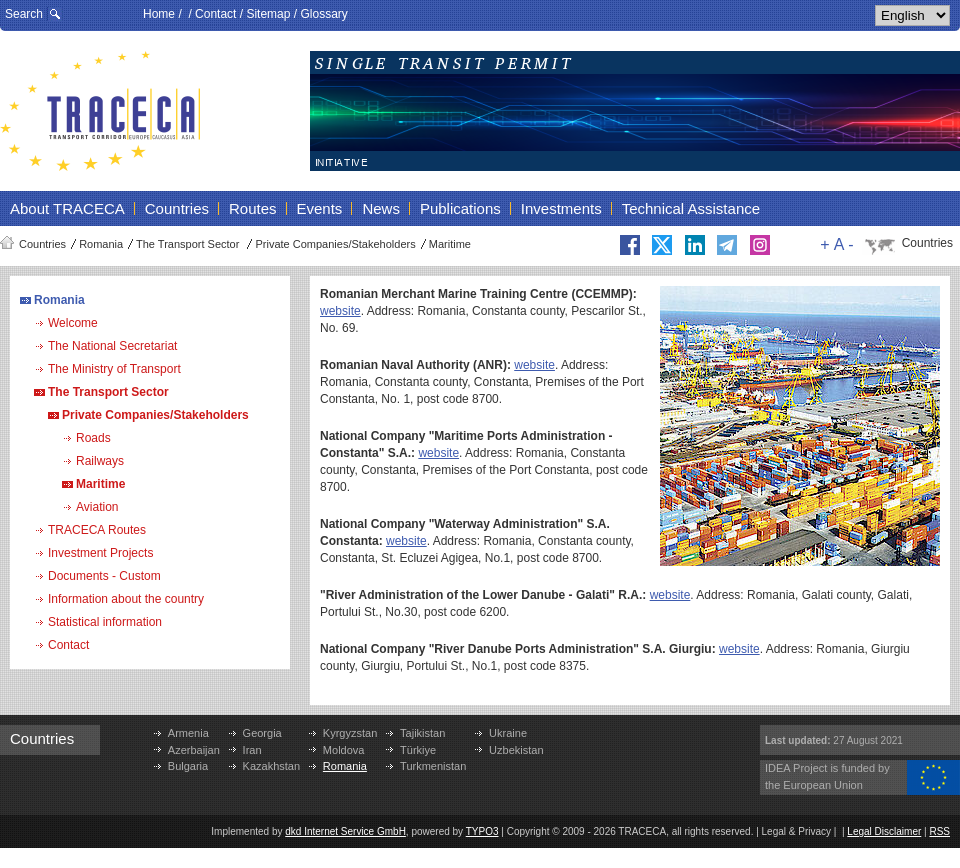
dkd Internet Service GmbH (345, 831)
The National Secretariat (112, 346)
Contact (215, 14)
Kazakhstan (271, 766)
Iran (252, 750)
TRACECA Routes (97, 530)
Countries (42, 244)
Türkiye (418, 750)
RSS (939, 831)
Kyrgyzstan (350, 733)
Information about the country (126, 599)
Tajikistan (422, 733)
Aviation (97, 507)
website (340, 311)
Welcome (73, 323)
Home (159, 14)
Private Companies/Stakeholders (335, 244)
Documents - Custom (104, 576)
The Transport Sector (189, 244)
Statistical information (105, 622)
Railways (100, 461)
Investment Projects (100, 553)
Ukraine (508, 733)
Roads (93, 438)
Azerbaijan (194, 750)
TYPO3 (482, 831)
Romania (101, 244)
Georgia (262, 733)
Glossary (323, 14)
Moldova (344, 750)
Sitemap (268, 14)
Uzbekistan (516, 750)
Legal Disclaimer (884, 831)
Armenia (188, 733)
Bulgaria (188, 766)
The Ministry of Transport (114, 369)
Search (24, 14)
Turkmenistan (433, 766)
